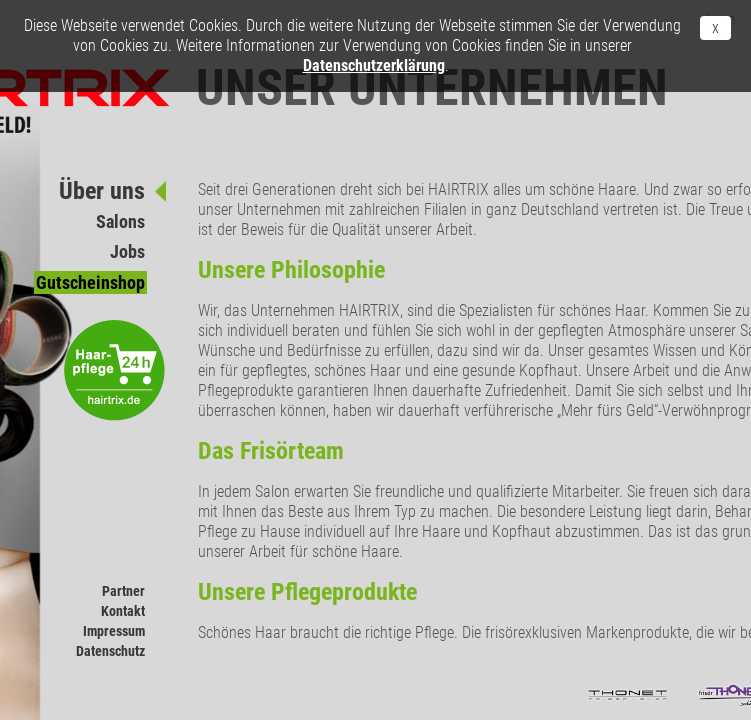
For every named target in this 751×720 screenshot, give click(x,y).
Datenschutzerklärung (374, 65)
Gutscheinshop (90, 282)
